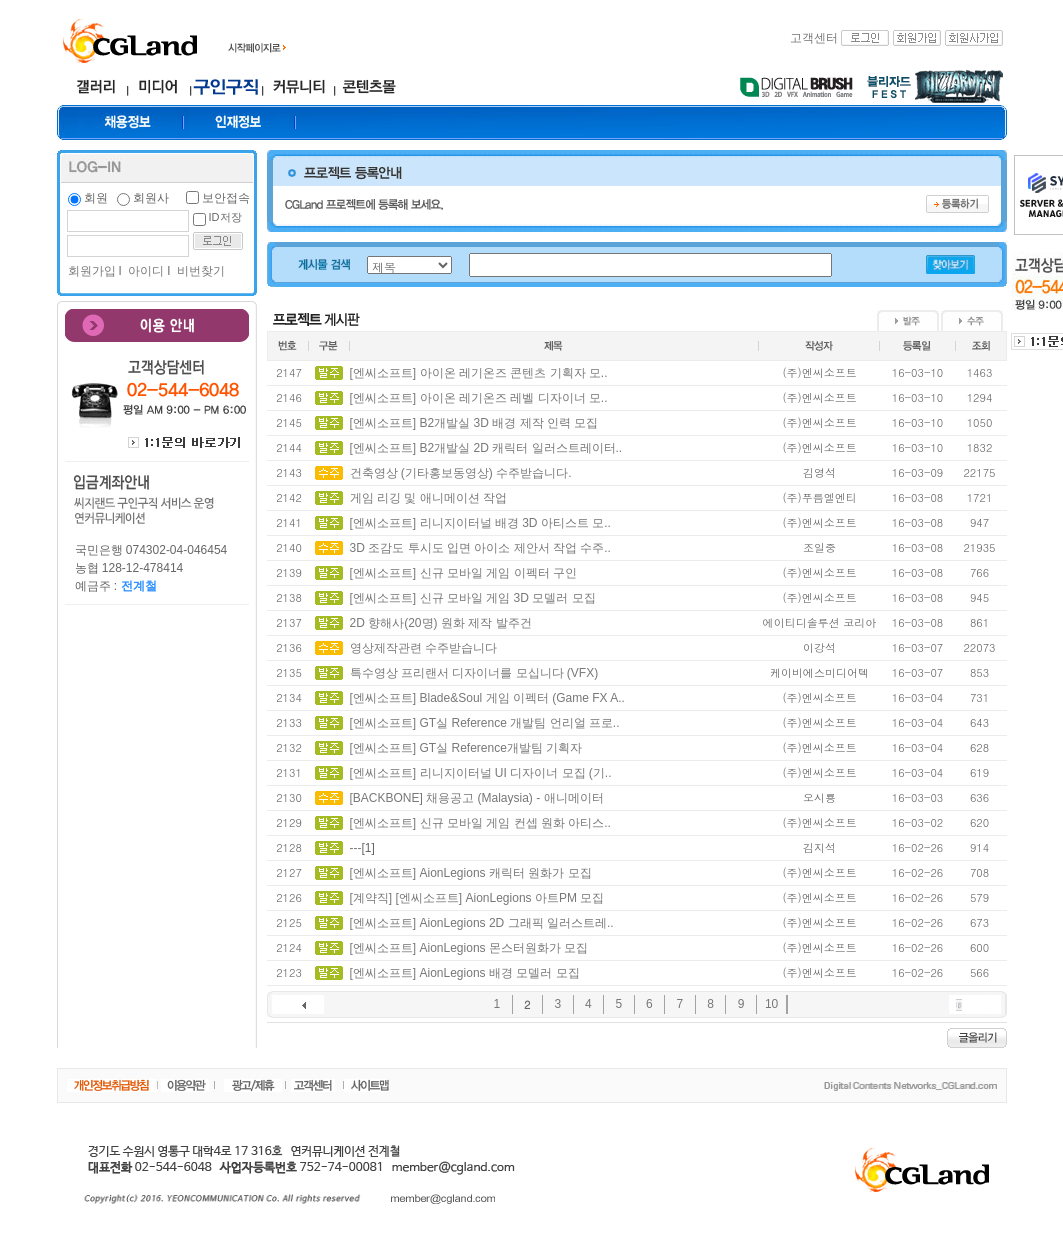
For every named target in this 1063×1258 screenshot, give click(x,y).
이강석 (819, 647)
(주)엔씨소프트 (819, 372)
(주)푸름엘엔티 (819, 497)
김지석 (819, 847)
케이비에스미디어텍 (819, 672)
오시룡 (819, 797)
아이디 (144, 271)
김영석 (819, 472)
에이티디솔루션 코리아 (820, 622)
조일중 (819, 547)
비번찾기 (199, 271)
